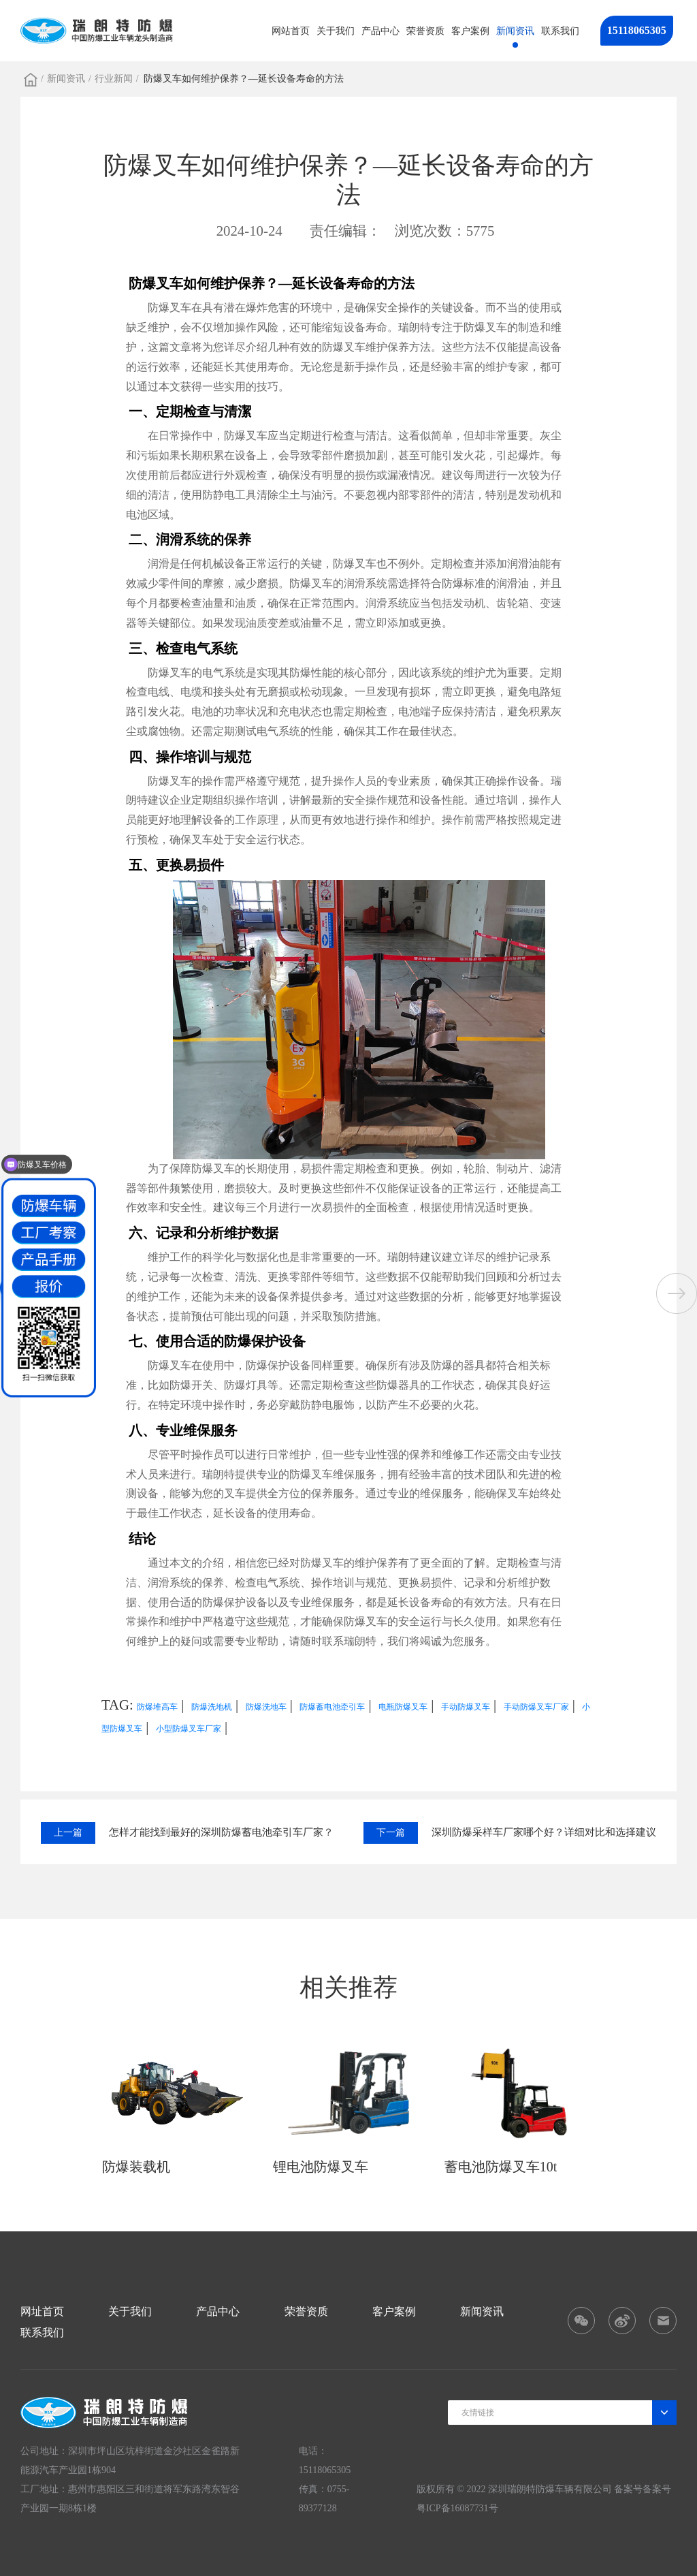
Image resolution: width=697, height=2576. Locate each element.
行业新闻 (114, 79)
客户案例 (470, 31)
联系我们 (560, 31)
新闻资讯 (515, 31)
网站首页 (291, 31)
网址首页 (42, 2311)
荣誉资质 (425, 31)
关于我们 (336, 31)
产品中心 (380, 31)
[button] (676, 1293)
